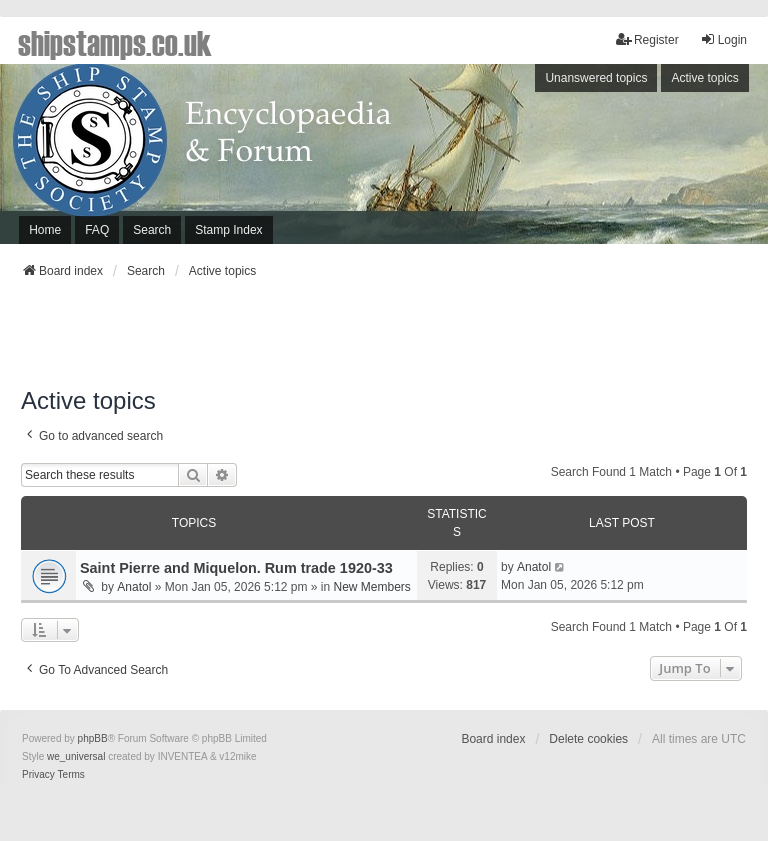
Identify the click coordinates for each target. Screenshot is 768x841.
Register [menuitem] (647, 39)
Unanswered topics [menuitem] (596, 78)
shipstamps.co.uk (115, 42)
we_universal (76, 756)
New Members (372, 587)
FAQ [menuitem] (97, 230)
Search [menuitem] (152, 230)
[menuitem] (38, 775)
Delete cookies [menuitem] (588, 739)
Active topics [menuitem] (704, 78)
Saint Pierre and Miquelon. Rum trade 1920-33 (236, 568)
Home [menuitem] (45, 230)
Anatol (134, 587)
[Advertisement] (384, 339)
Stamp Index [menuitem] (228, 230)
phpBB (93, 738)
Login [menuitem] (723, 39)
